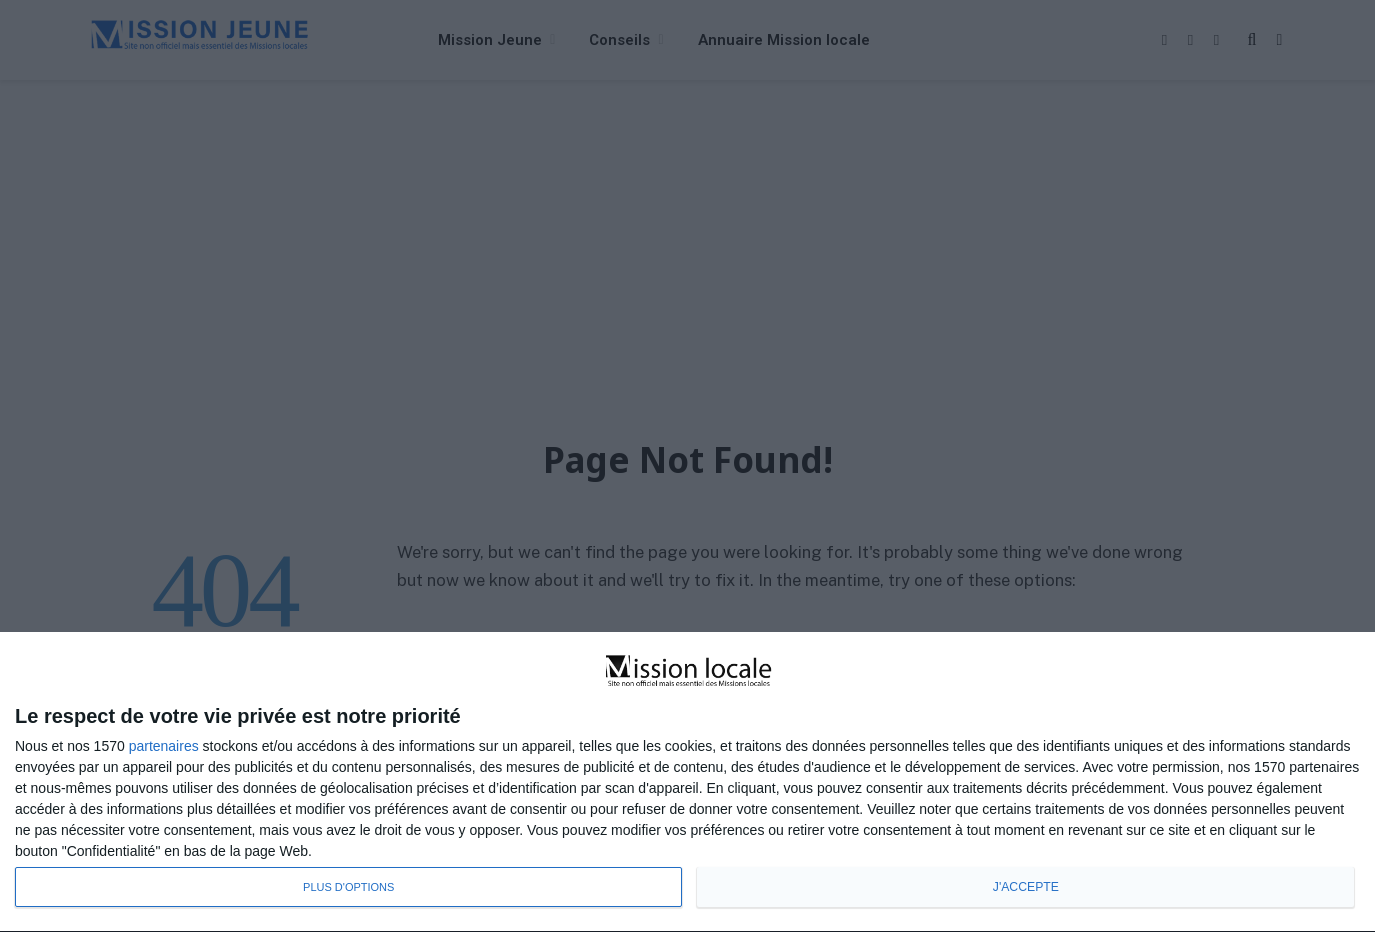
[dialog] (687, 782)
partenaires (164, 746)
